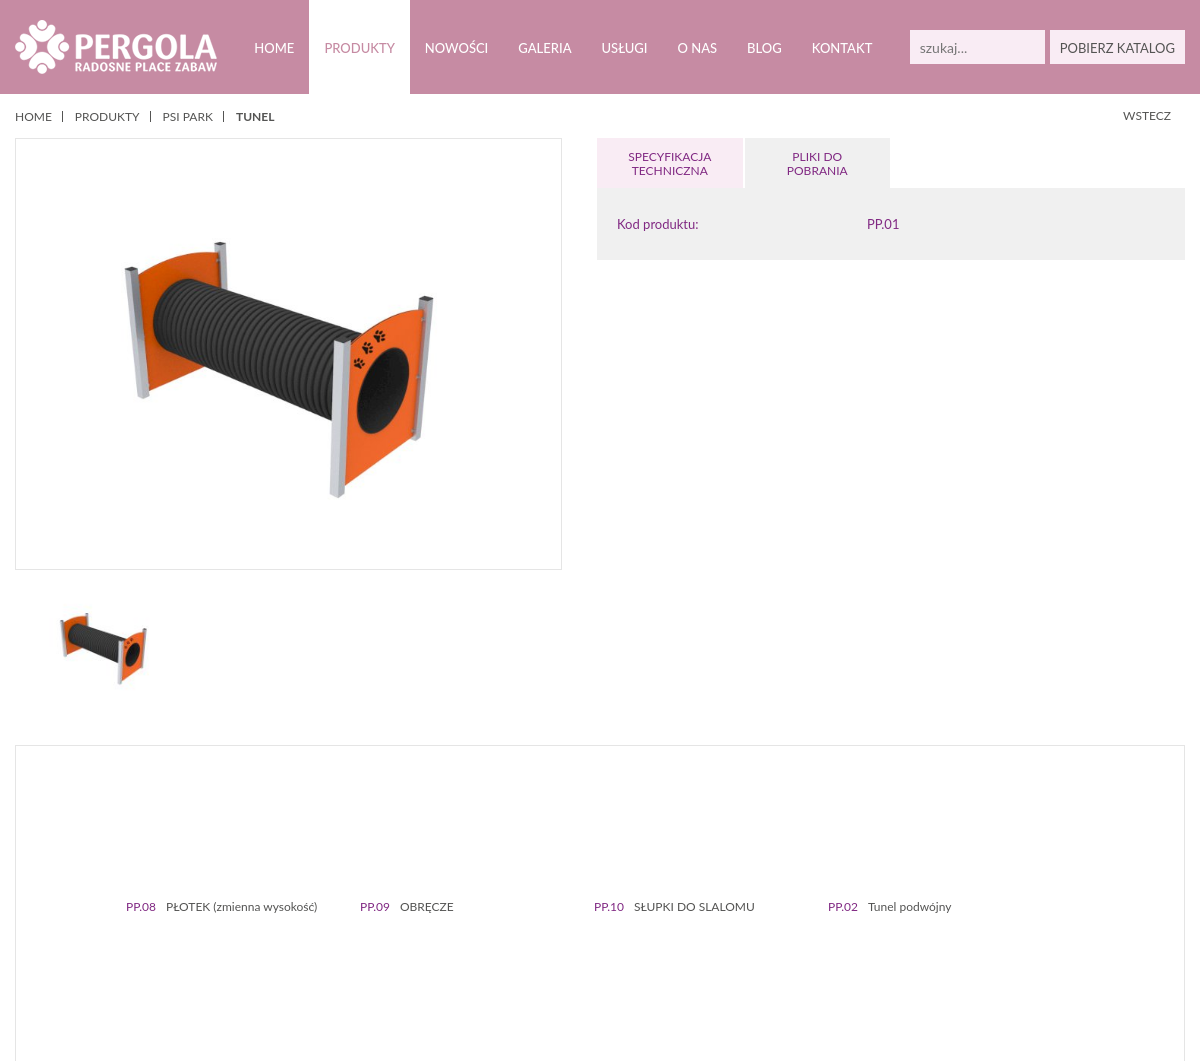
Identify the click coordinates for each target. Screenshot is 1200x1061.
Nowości (456, 48)
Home (273, 48)
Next (1152, 863)
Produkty (358, 48)
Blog (763, 48)
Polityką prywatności (514, 1008)
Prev (48, 863)
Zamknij (663, 1029)
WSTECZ (1147, 115)
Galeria (544, 48)
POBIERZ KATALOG (1117, 48)
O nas (696, 48)
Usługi (624, 48)
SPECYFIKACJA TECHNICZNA (670, 163)
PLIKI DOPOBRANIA (817, 163)
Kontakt (841, 48)
